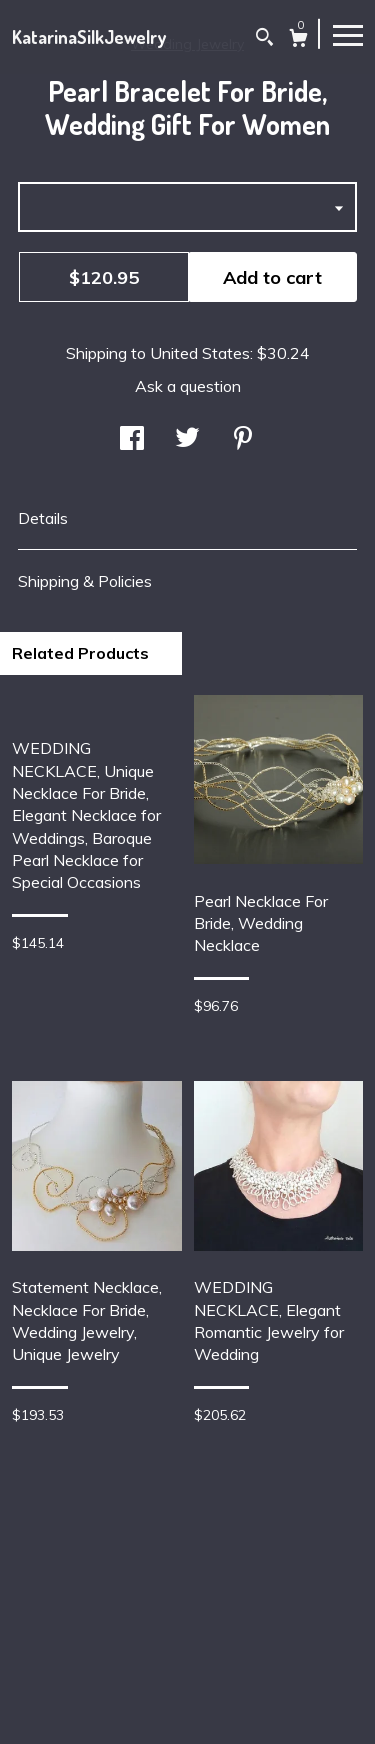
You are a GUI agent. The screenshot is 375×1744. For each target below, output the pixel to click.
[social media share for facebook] (132, 440)
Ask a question (188, 386)
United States (200, 353)
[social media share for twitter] (187, 440)
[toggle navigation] (348, 34)
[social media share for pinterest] (243, 440)
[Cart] (298, 40)
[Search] (264, 39)
